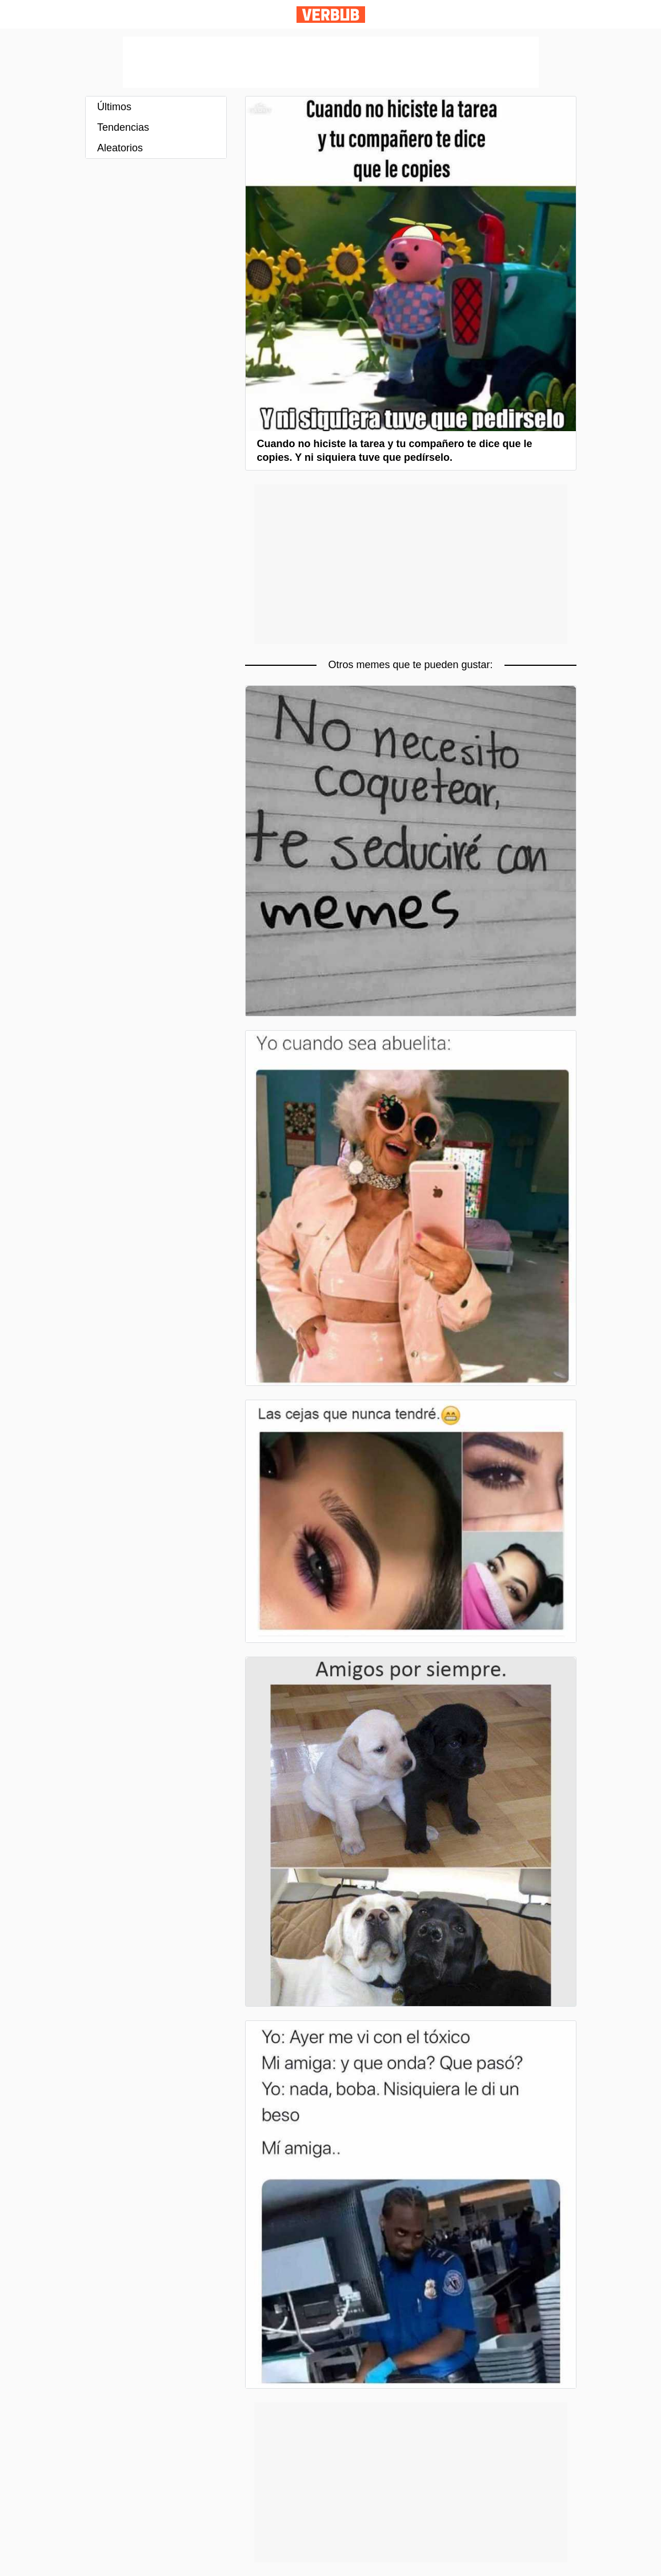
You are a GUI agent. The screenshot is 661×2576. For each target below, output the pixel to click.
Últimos (114, 106)
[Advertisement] (331, 62)
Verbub (331, 14)
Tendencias (123, 127)
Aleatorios (120, 148)
